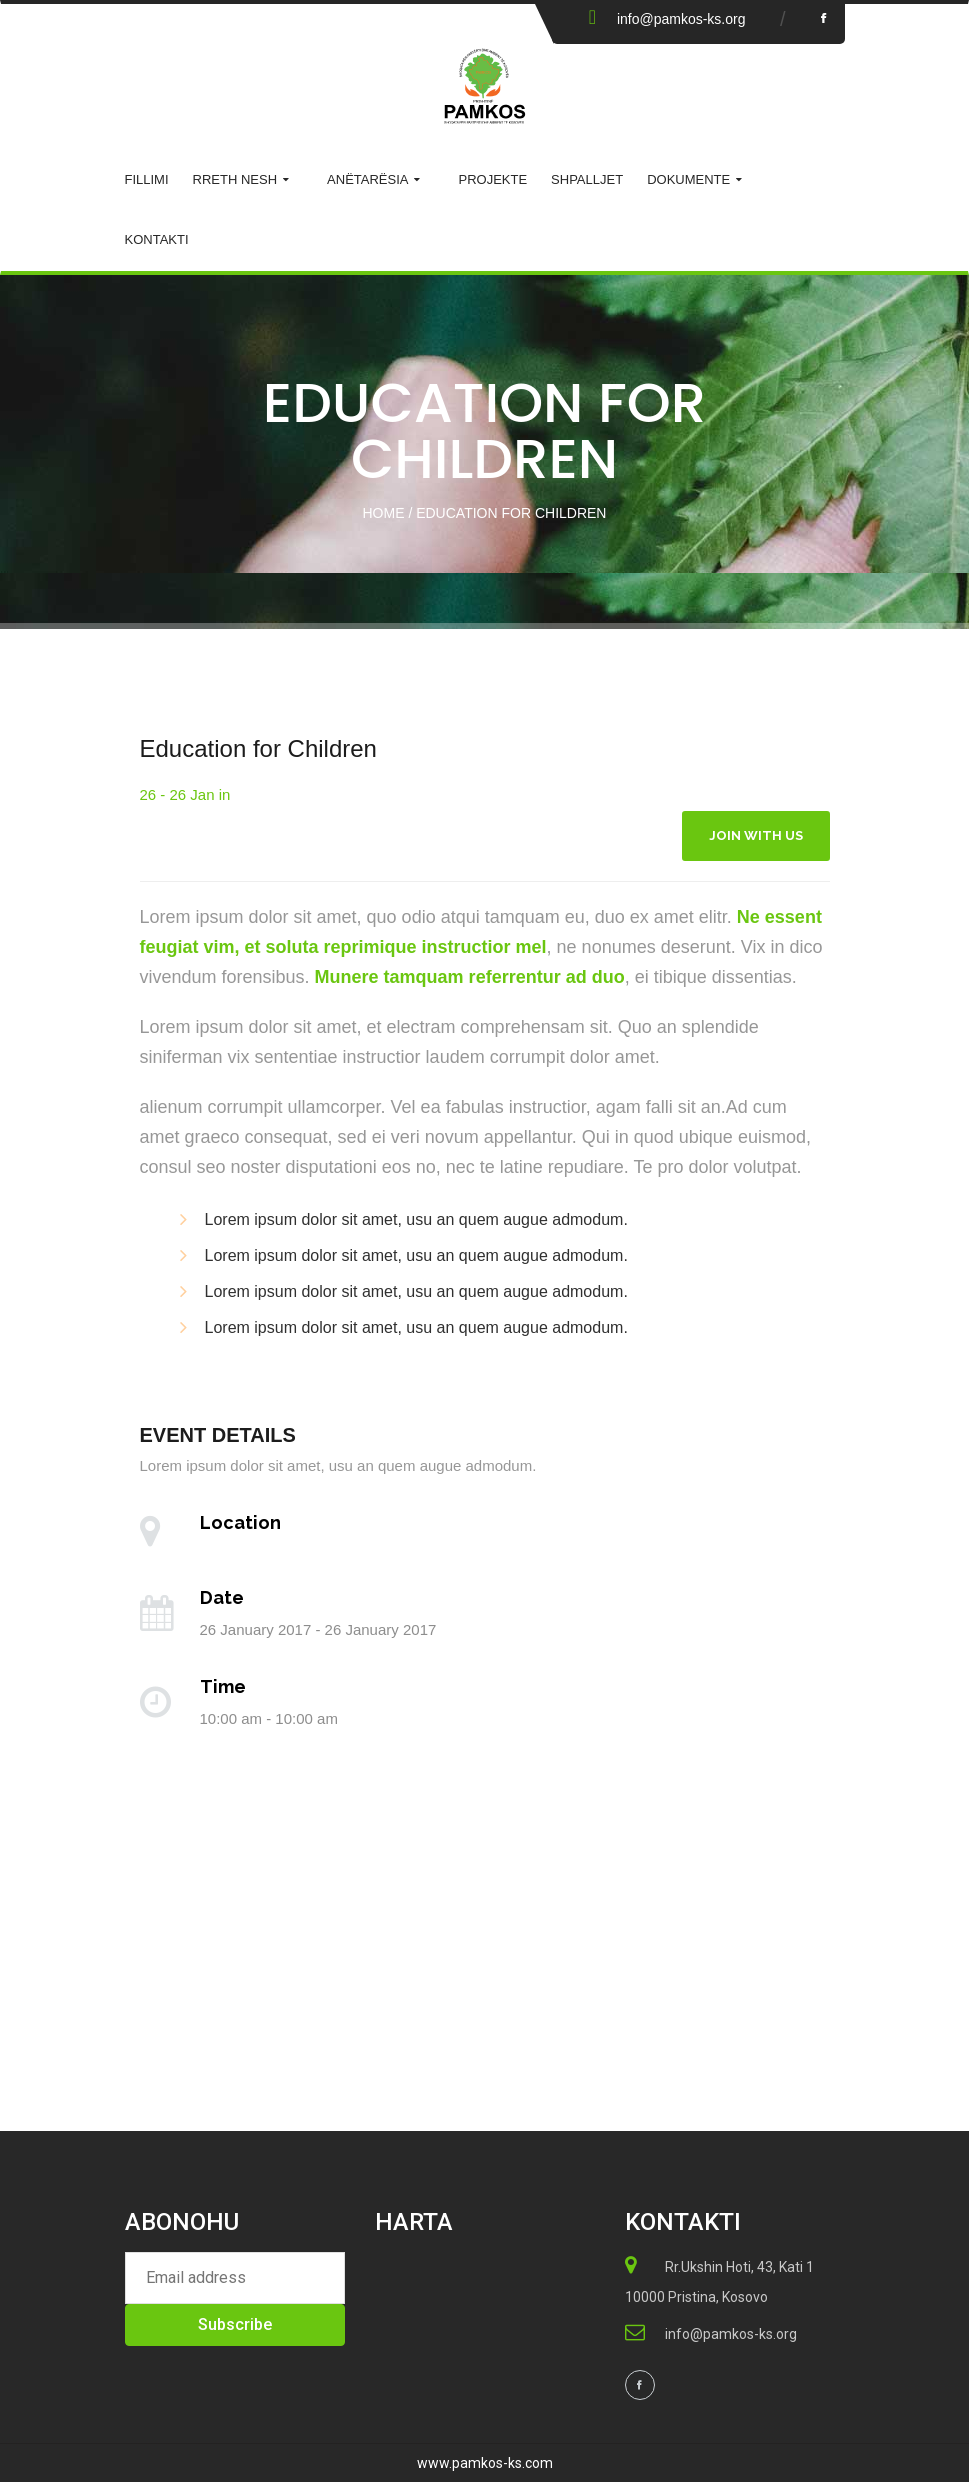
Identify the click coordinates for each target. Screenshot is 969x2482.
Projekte (492, 179)
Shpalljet (587, 179)
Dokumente (688, 179)
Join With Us (756, 835)
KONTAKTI (157, 239)
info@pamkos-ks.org (681, 19)
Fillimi (147, 179)
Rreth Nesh (235, 179)
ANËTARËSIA (367, 179)
